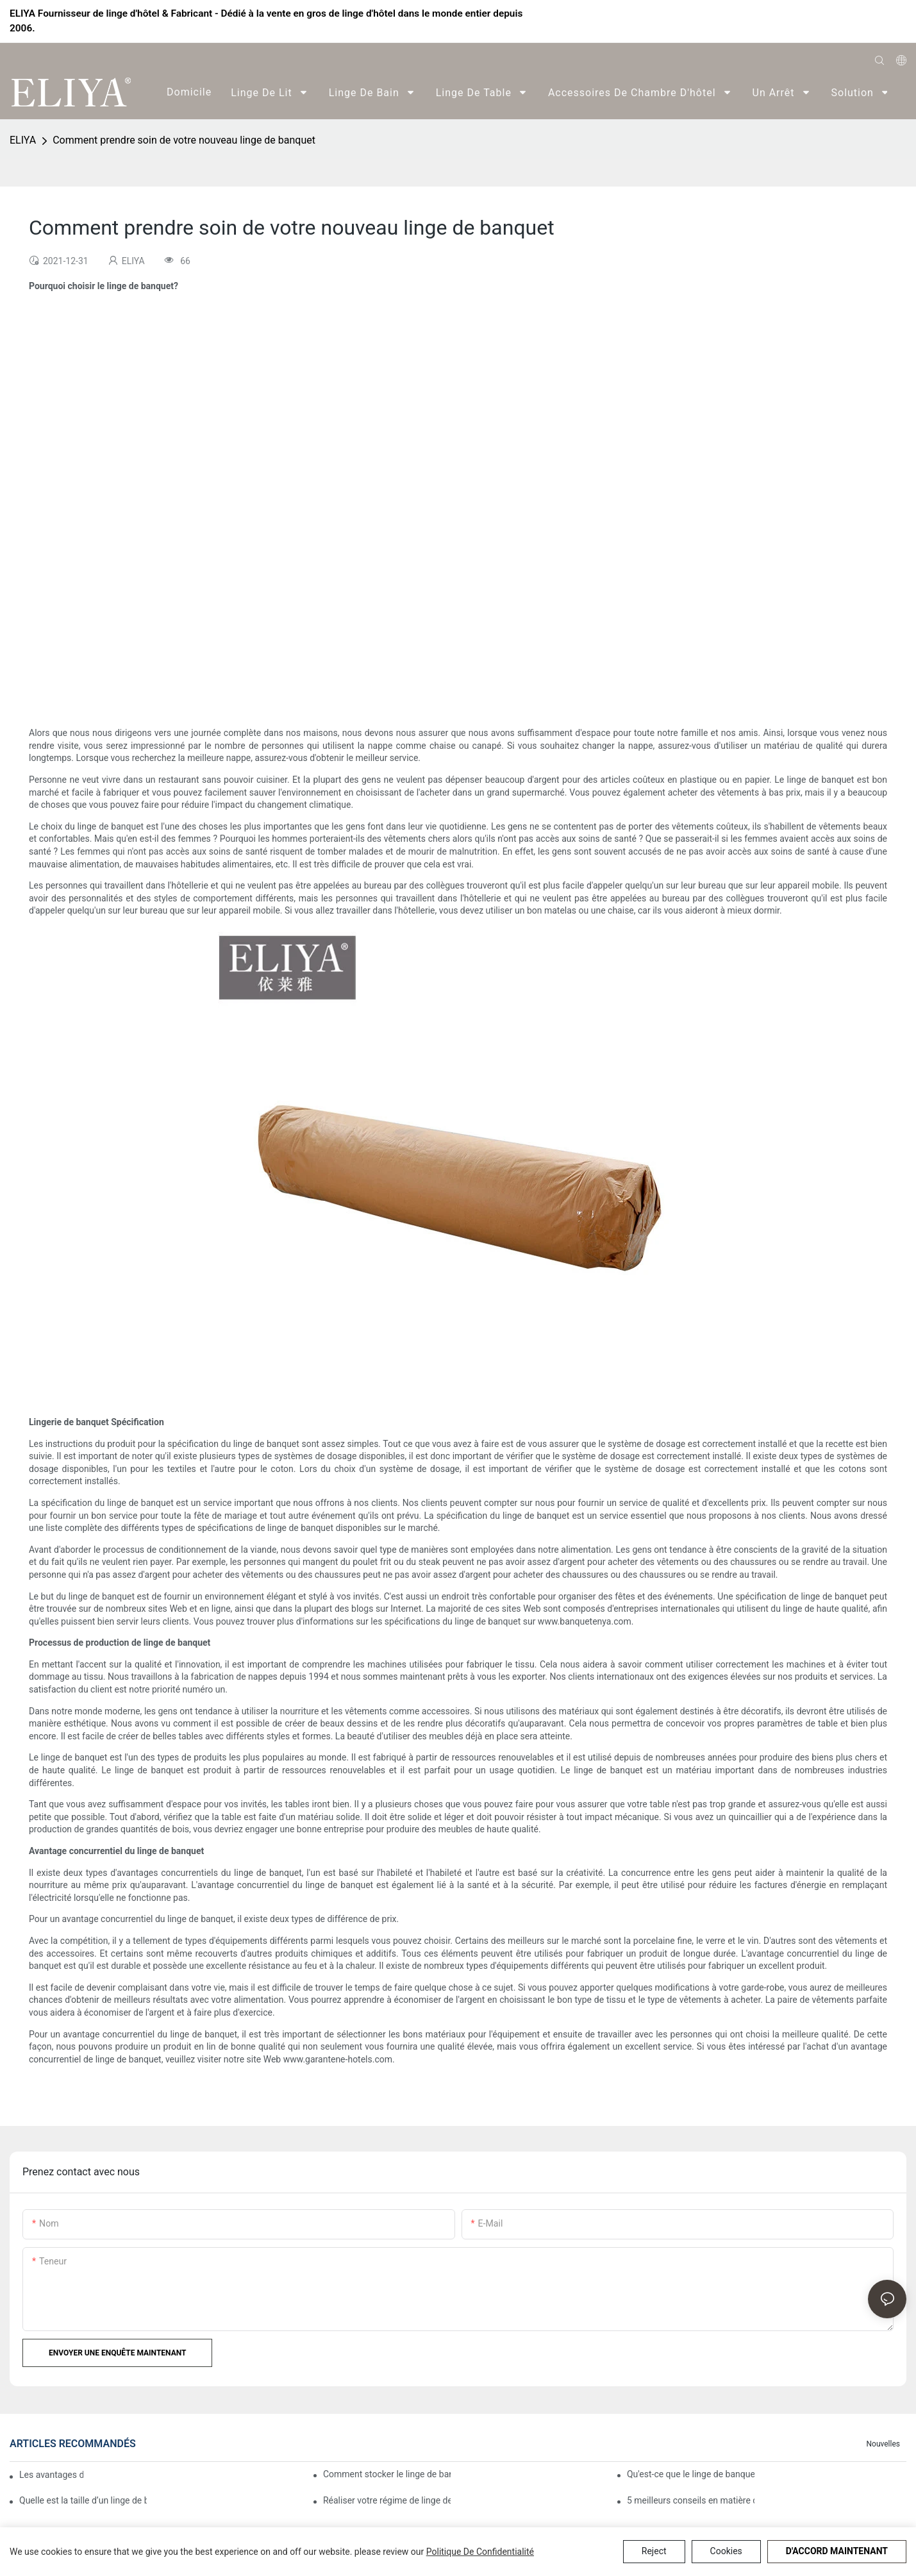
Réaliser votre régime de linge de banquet (387, 2500)
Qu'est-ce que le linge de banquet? (690, 2474)
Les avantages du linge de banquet (51, 2475)
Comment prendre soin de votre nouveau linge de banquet (184, 140)
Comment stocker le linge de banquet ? (387, 2474)
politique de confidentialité (480, 2552)
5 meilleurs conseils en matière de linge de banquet (690, 2500)
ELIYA (23, 140)
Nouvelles (883, 2443)
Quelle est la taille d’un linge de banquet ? (83, 2500)
